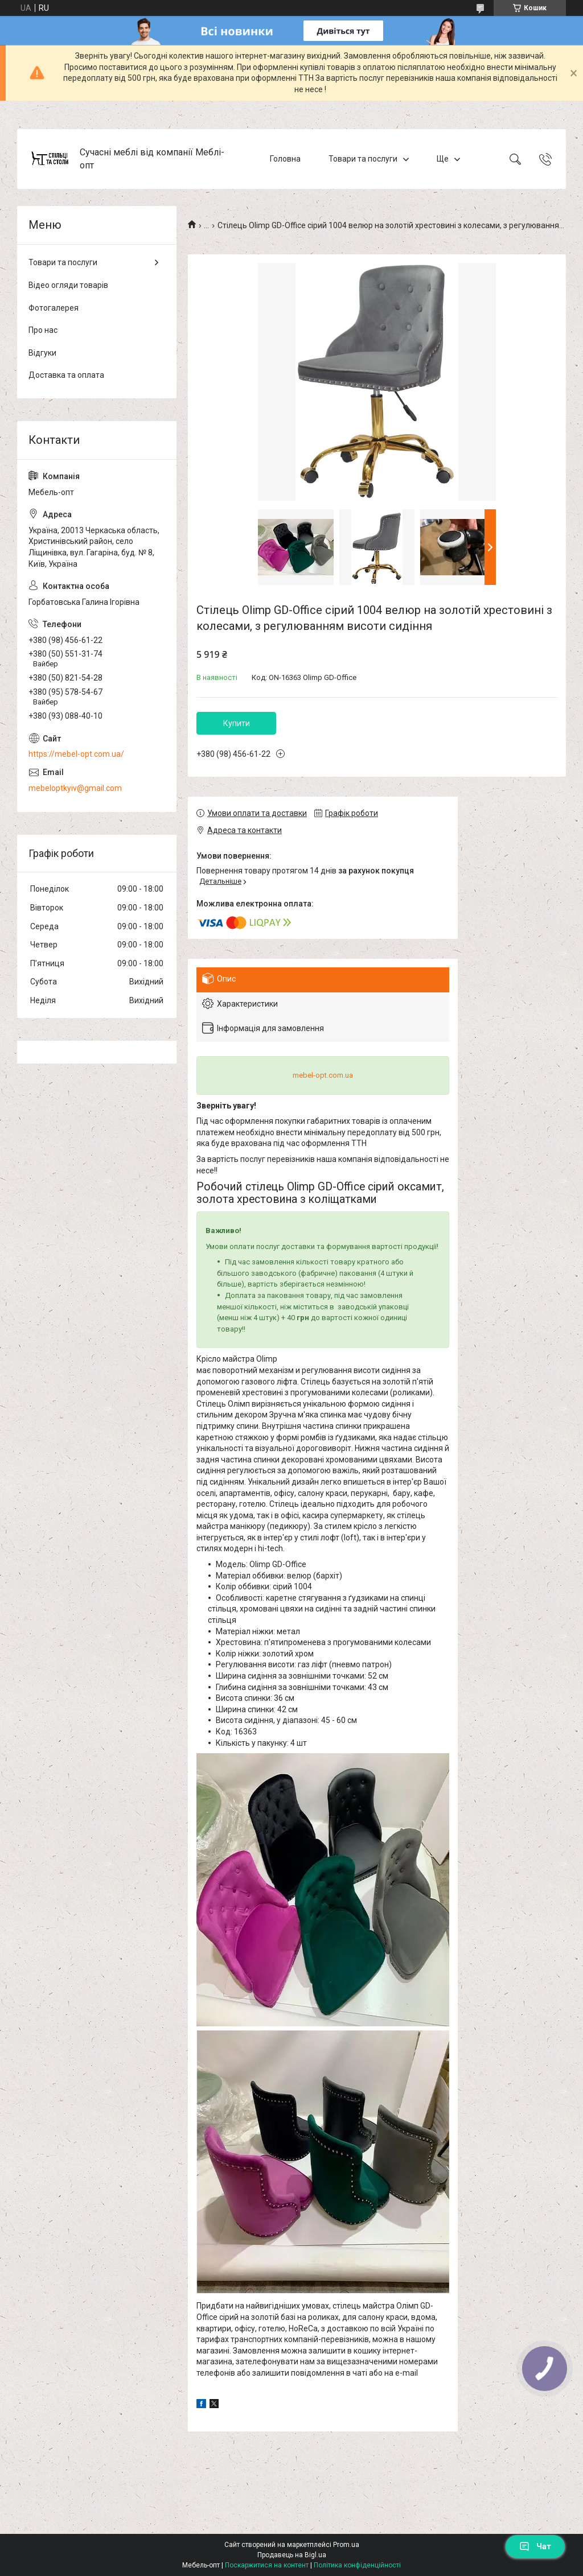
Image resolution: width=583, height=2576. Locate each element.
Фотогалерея (53, 307)
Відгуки (42, 352)
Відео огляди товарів (68, 285)
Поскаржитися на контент (267, 2565)
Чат (535, 2546)
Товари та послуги (363, 158)
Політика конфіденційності (357, 2565)
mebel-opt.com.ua (323, 1075)
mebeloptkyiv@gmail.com (75, 788)
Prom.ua (346, 2545)
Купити (236, 723)
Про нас (43, 330)
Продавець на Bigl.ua (291, 2555)
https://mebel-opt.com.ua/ (76, 754)
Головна (285, 158)
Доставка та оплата (66, 375)
